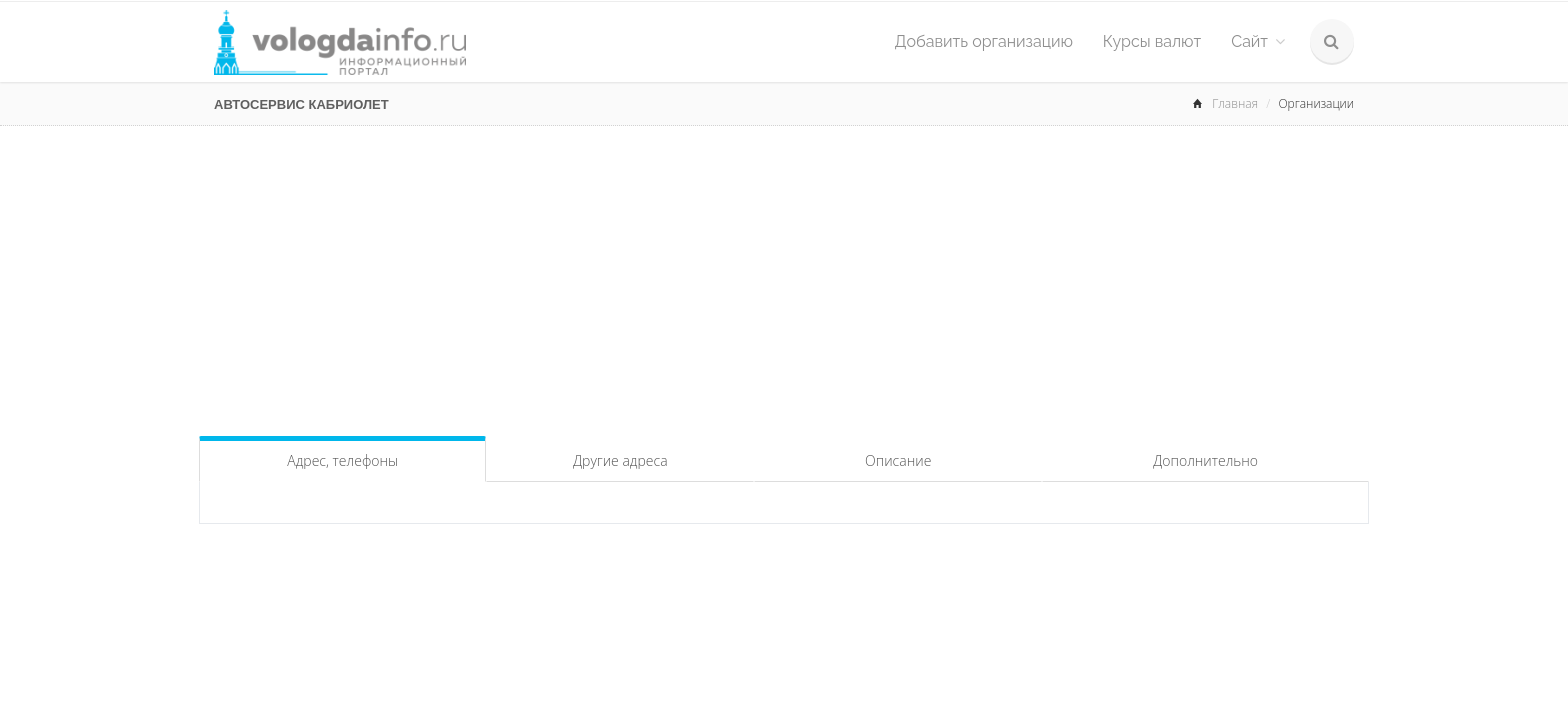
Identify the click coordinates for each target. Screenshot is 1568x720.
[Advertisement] (784, 276)
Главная (1235, 103)
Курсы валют (1152, 41)
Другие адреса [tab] (620, 460)
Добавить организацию (984, 41)
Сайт (1258, 41)
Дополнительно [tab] (1205, 460)
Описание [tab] (898, 460)
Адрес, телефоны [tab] (342, 460)
